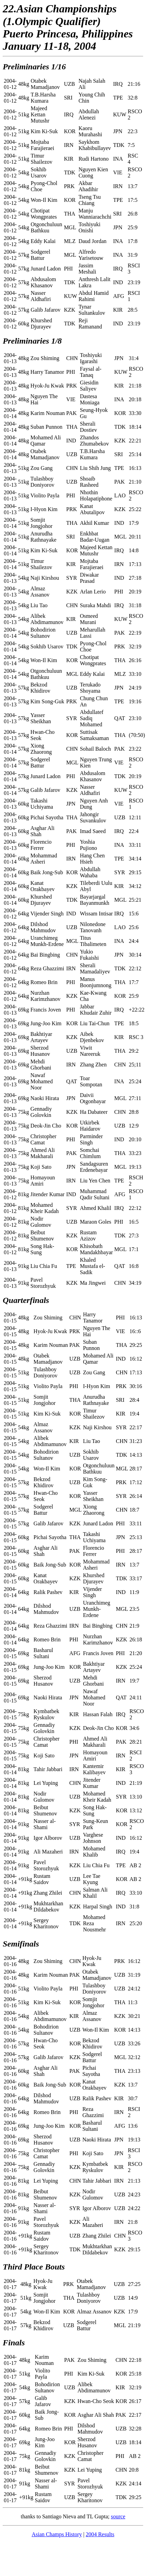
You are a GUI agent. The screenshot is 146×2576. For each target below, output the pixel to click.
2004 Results (100, 2534)
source (118, 2516)
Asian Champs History (57, 2534)
